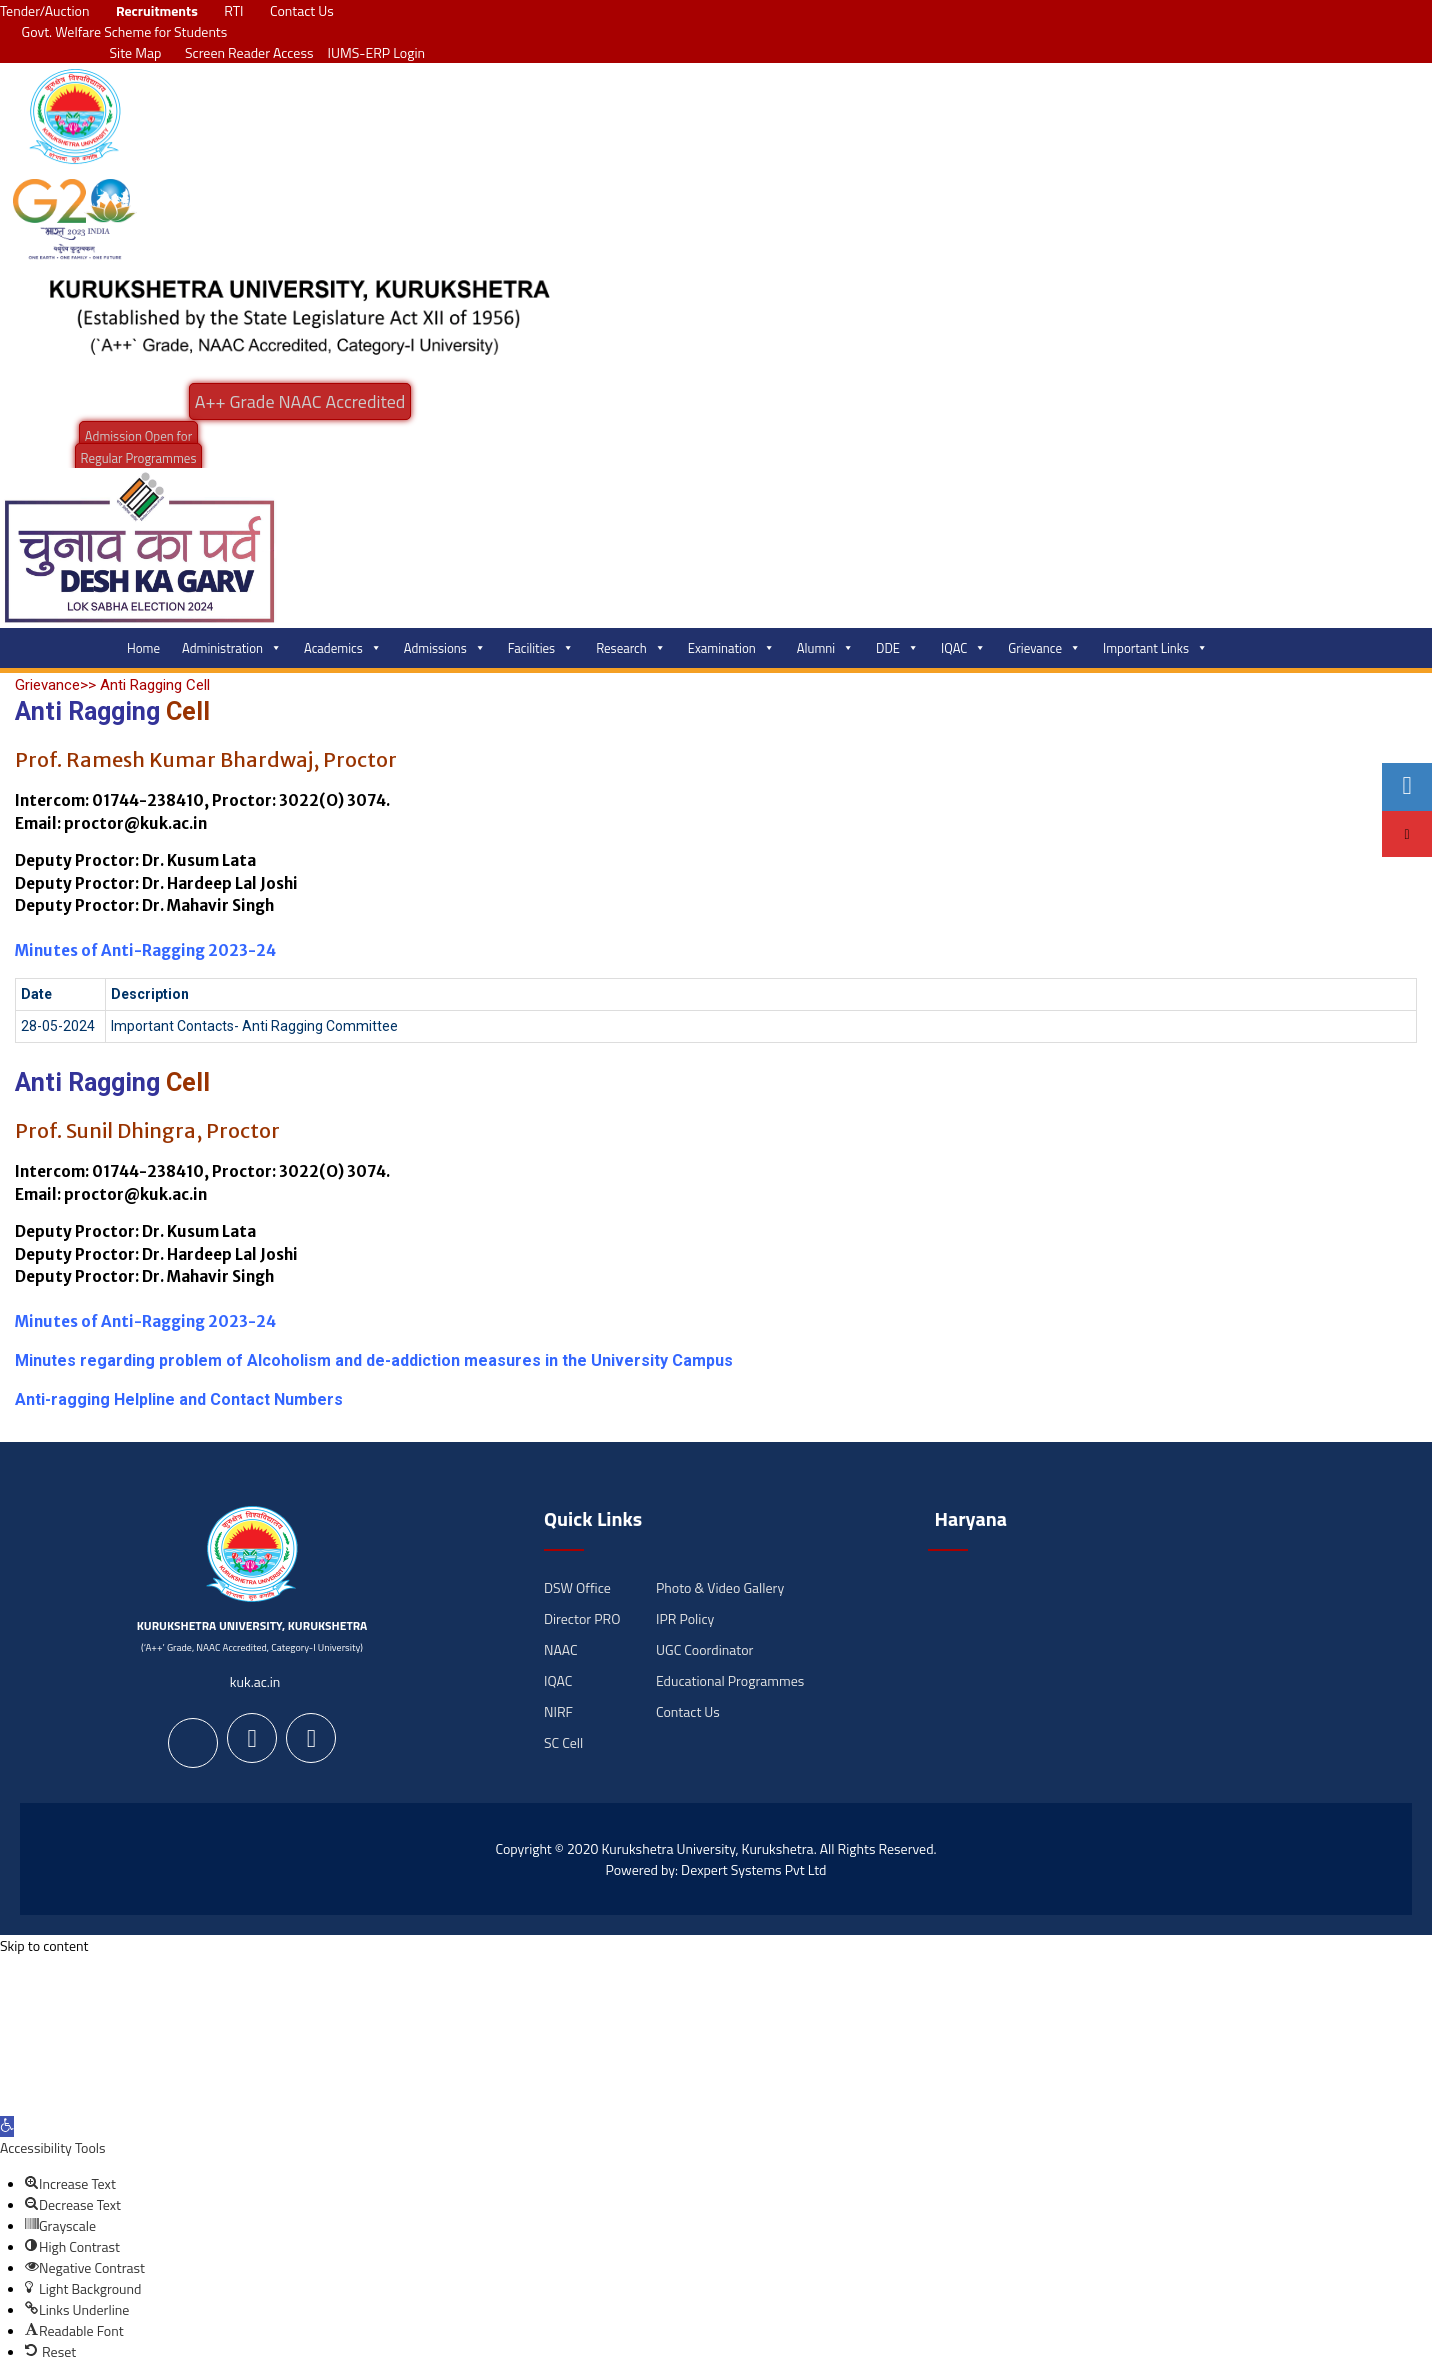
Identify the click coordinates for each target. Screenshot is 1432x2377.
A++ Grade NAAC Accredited (300, 401)
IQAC (963, 648)
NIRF (558, 1711)
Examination (731, 648)
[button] (7, 2126)
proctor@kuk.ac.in (135, 823)
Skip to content (44, 1945)
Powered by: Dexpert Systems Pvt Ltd (716, 1869)
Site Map (130, 52)
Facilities (541, 648)
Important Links (1155, 648)
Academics (343, 648)
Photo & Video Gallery (720, 1587)
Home (143, 648)
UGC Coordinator (704, 1649)
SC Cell (563, 1742)
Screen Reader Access (244, 52)
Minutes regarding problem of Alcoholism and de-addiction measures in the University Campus (374, 1360)
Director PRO (582, 1618)
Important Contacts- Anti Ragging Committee (254, 1026)
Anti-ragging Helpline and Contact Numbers (179, 1399)
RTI (233, 10)
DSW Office (577, 1587)
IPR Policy (685, 1618)
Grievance (1044, 648)
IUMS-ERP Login (377, 52)
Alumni (825, 648)
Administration (232, 648)
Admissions (445, 648)
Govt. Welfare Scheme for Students (125, 31)
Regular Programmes (139, 458)
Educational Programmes (730, 1680)
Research (631, 648)
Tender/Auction (44, 10)
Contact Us (302, 10)
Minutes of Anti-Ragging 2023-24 (145, 950)
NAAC (561, 1649)
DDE (897, 648)
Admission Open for (138, 436)
